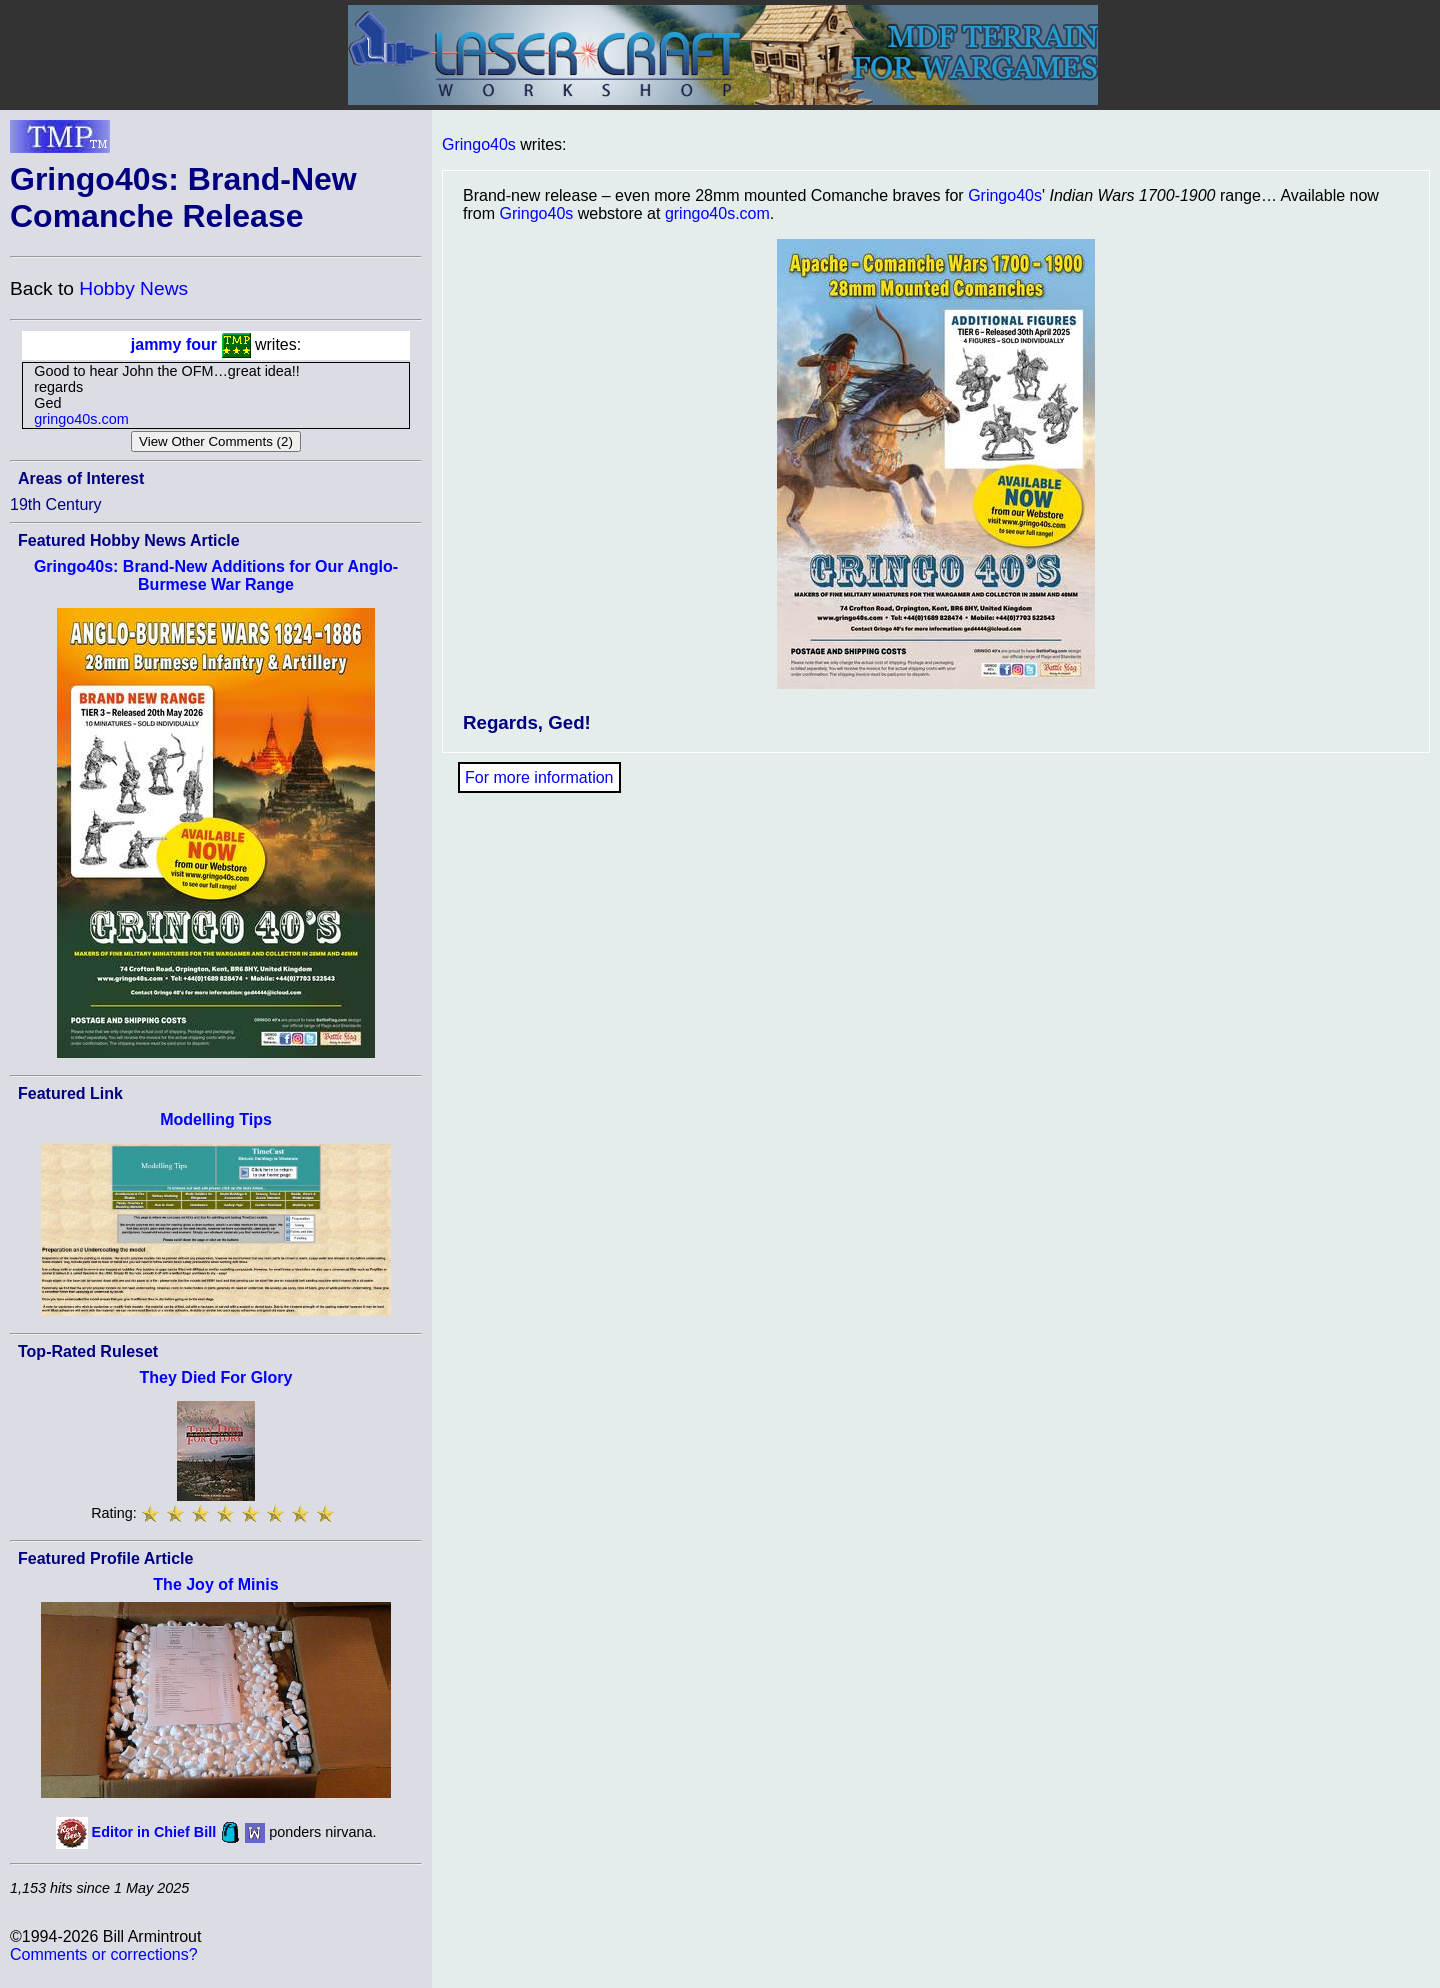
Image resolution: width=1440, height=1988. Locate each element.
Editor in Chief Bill (154, 1832)
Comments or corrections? (104, 1954)
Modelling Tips (216, 1119)
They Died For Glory (216, 1377)
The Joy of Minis (215, 1584)
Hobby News (133, 288)
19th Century (56, 504)
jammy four (174, 344)
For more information (539, 777)
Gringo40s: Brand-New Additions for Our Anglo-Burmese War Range (216, 575)
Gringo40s (479, 144)
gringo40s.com (81, 419)
